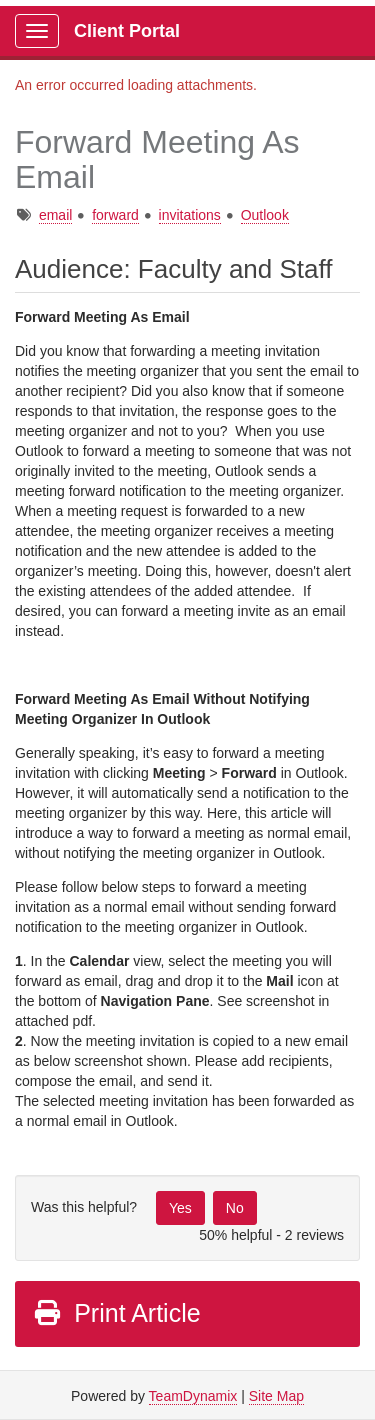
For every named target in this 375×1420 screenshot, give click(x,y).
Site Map (276, 1396)
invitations (190, 215)
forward (115, 215)
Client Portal (127, 31)
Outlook (265, 215)
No (235, 1208)
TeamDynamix (193, 1396)
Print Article (116, 1313)
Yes (180, 1208)
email (55, 215)
